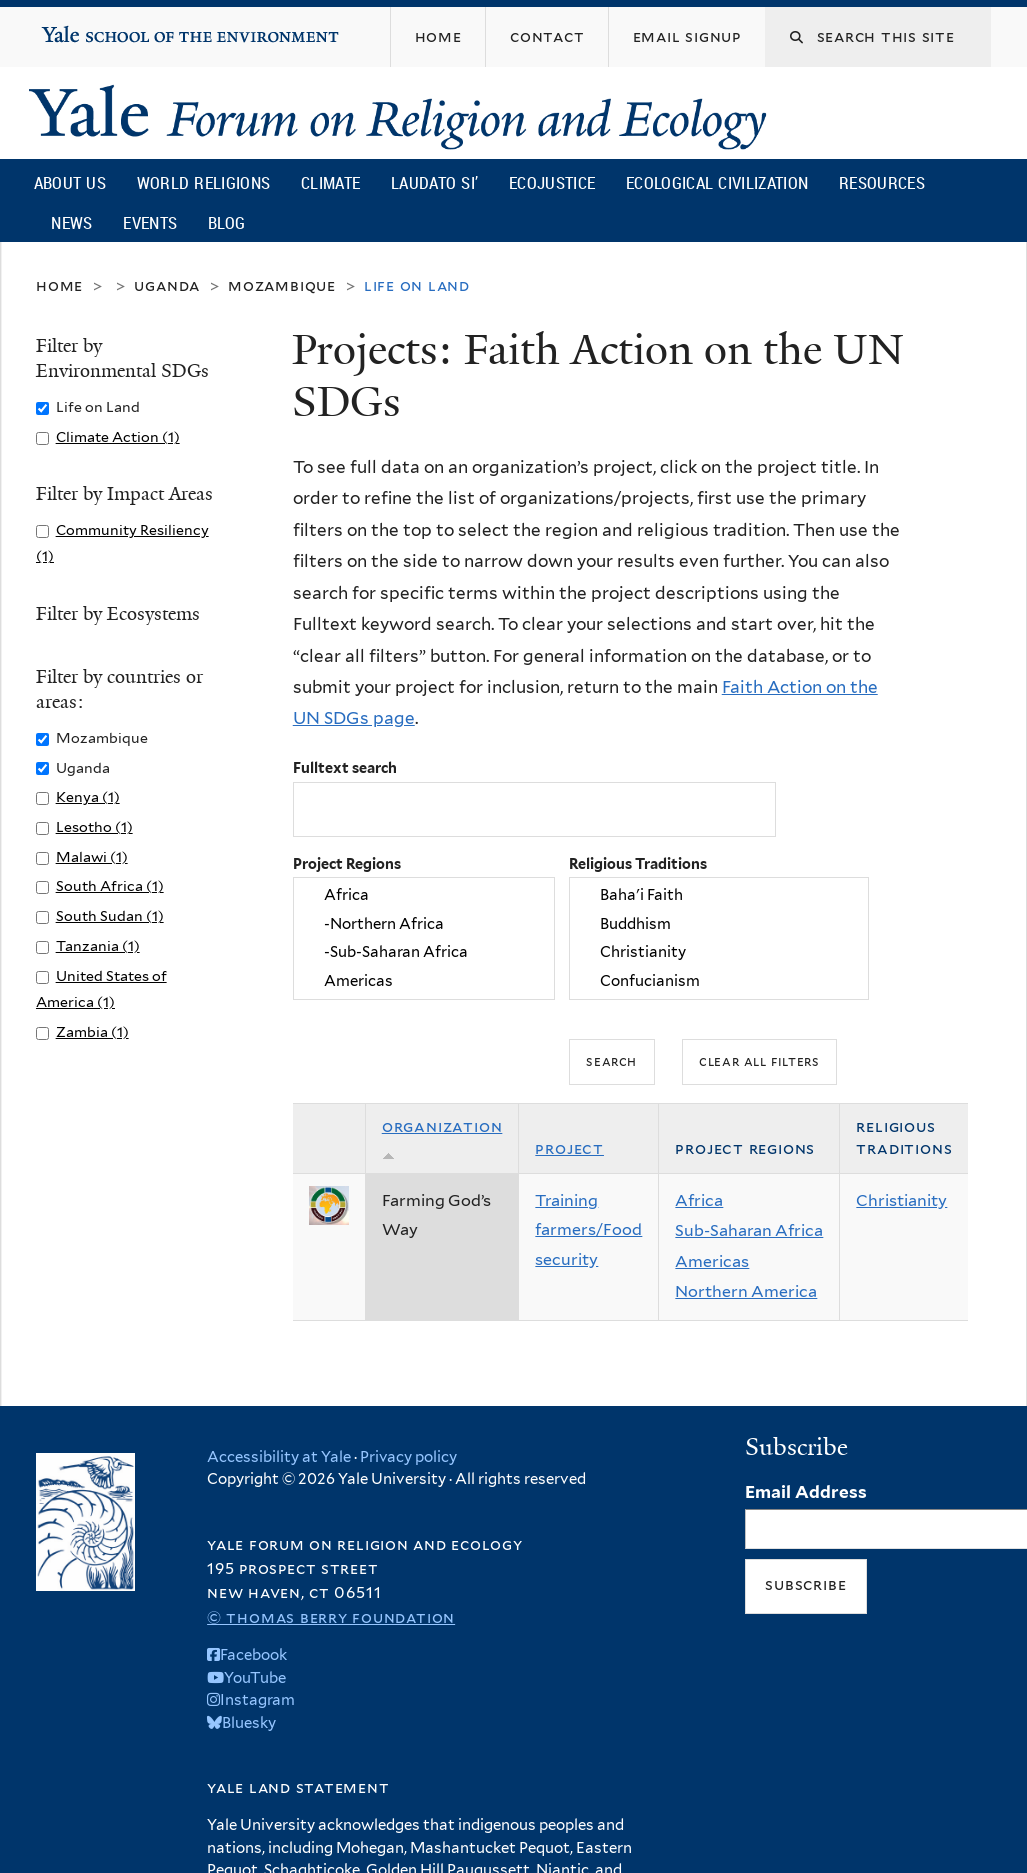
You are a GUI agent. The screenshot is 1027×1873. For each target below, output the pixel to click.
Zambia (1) (92, 1031)
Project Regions (347, 863)
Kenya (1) (88, 796)
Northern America (746, 1291)
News (71, 222)
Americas (424, 981)
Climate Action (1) (118, 436)
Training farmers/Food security (588, 1230)
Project (569, 1148)
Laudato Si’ (434, 182)
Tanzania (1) (98, 945)
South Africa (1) (110, 885)
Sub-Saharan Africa (749, 1230)
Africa (424, 896)
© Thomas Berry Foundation (331, 1617)
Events (150, 222)
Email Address (806, 1492)
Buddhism (719, 924)
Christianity (719, 953)
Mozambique (282, 285)
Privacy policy (408, 1457)
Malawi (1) (92, 856)
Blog (226, 222)
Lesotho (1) (94, 826)
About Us (70, 182)
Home (59, 285)
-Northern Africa (424, 924)
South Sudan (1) (110, 915)
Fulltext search (345, 767)
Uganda (167, 285)
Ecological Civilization (717, 182)
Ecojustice (552, 182)
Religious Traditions (638, 863)
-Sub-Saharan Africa (424, 953)
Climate (330, 182)
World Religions (204, 182)
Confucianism (719, 981)
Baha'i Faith (719, 896)
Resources (882, 182)
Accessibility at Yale (279, 1457)
